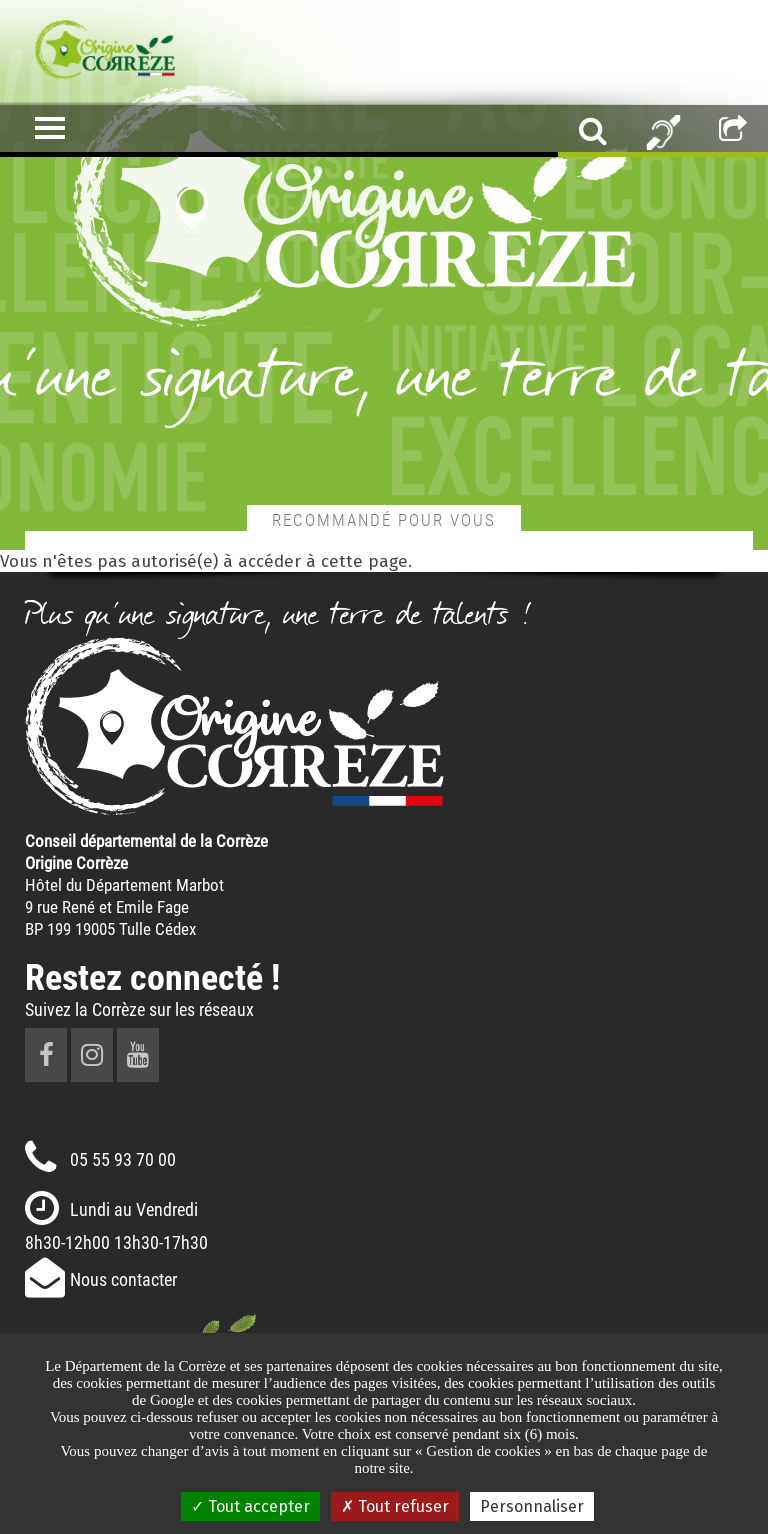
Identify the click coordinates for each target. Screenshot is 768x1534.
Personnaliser (532, 1506)
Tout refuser (395, 1506)
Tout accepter (250, 1506)
